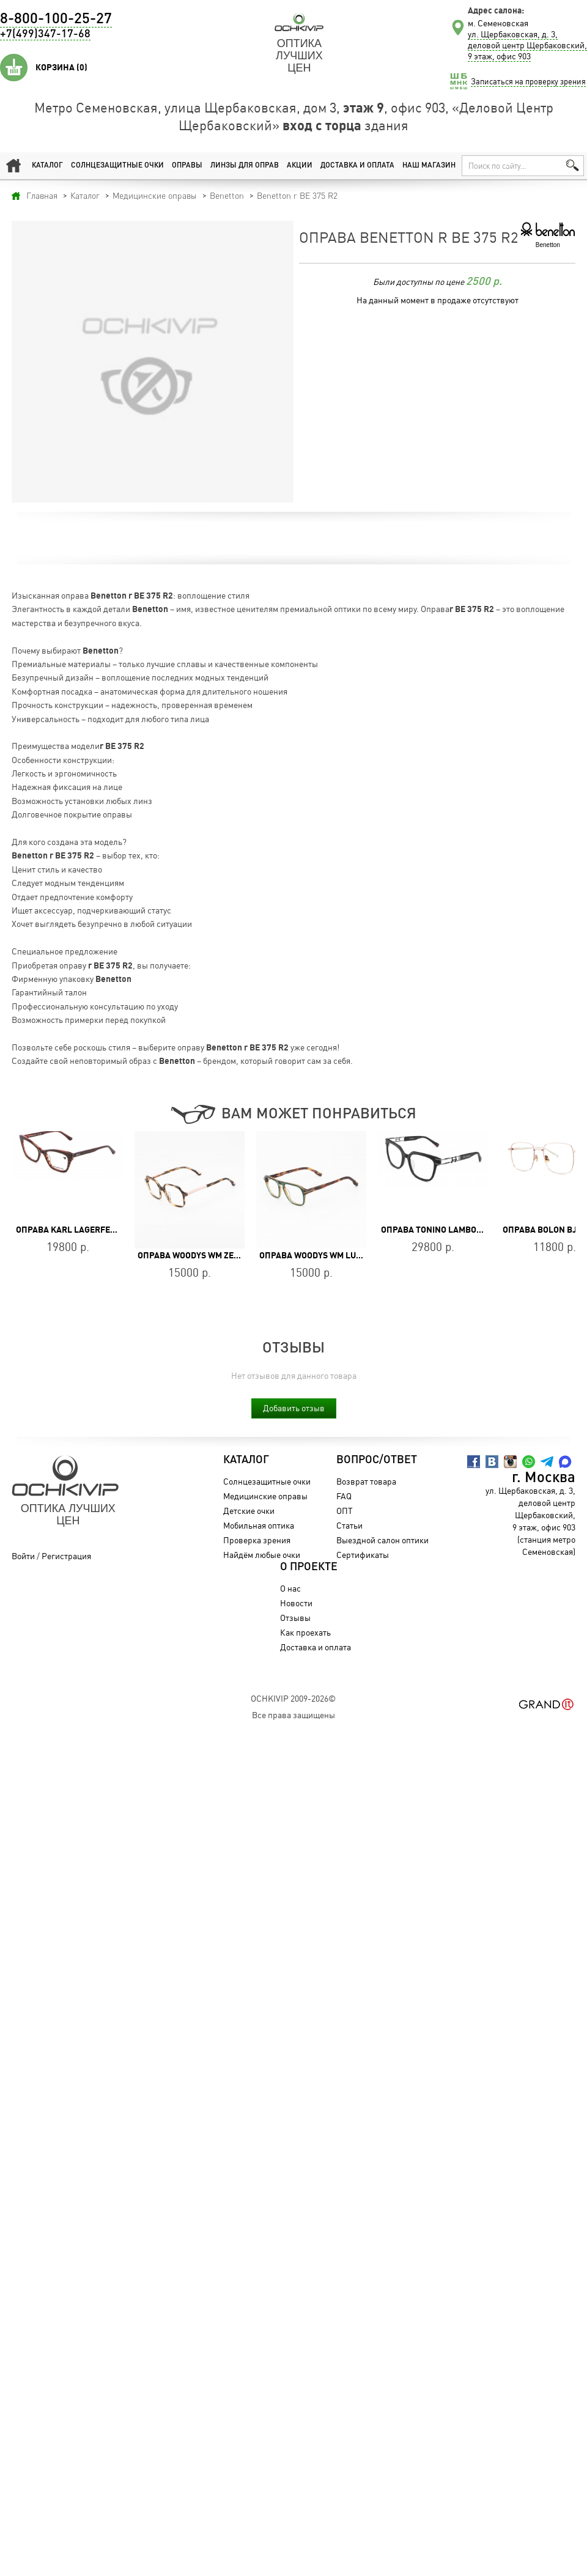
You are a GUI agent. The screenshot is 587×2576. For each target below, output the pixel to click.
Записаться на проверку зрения (528, 81)
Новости (296, 1603)
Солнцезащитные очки (117, 165)
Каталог (47, 165)
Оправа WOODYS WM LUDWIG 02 (323, 1255)
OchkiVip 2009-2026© (293, 1698)
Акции (299, 165)
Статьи (349, 1525)
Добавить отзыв (294, 1408)
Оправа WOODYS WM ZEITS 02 (197, 1255)
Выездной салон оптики (382, 1540)
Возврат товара (366, 1481)
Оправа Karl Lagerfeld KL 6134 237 (93, 1229)
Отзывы (295, 1617)
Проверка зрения (256, 1540)
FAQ (344, 1496)
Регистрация (66, 1556)
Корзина (61, 67)
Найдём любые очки (261, 1554)
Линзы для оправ (244, 165)
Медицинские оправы (265, 1496)
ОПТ (344, 1510)
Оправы (187, 165)
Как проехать (305, 1632)
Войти (23, 1556)
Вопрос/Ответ (376, 1460)
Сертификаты (362, 1554)
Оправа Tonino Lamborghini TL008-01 (462, 1229)
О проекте (309, 1567)
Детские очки (249, 1510)
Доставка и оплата (357, 165)
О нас (290, 1588)
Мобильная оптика (258, 1525)
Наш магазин (429, 165)
